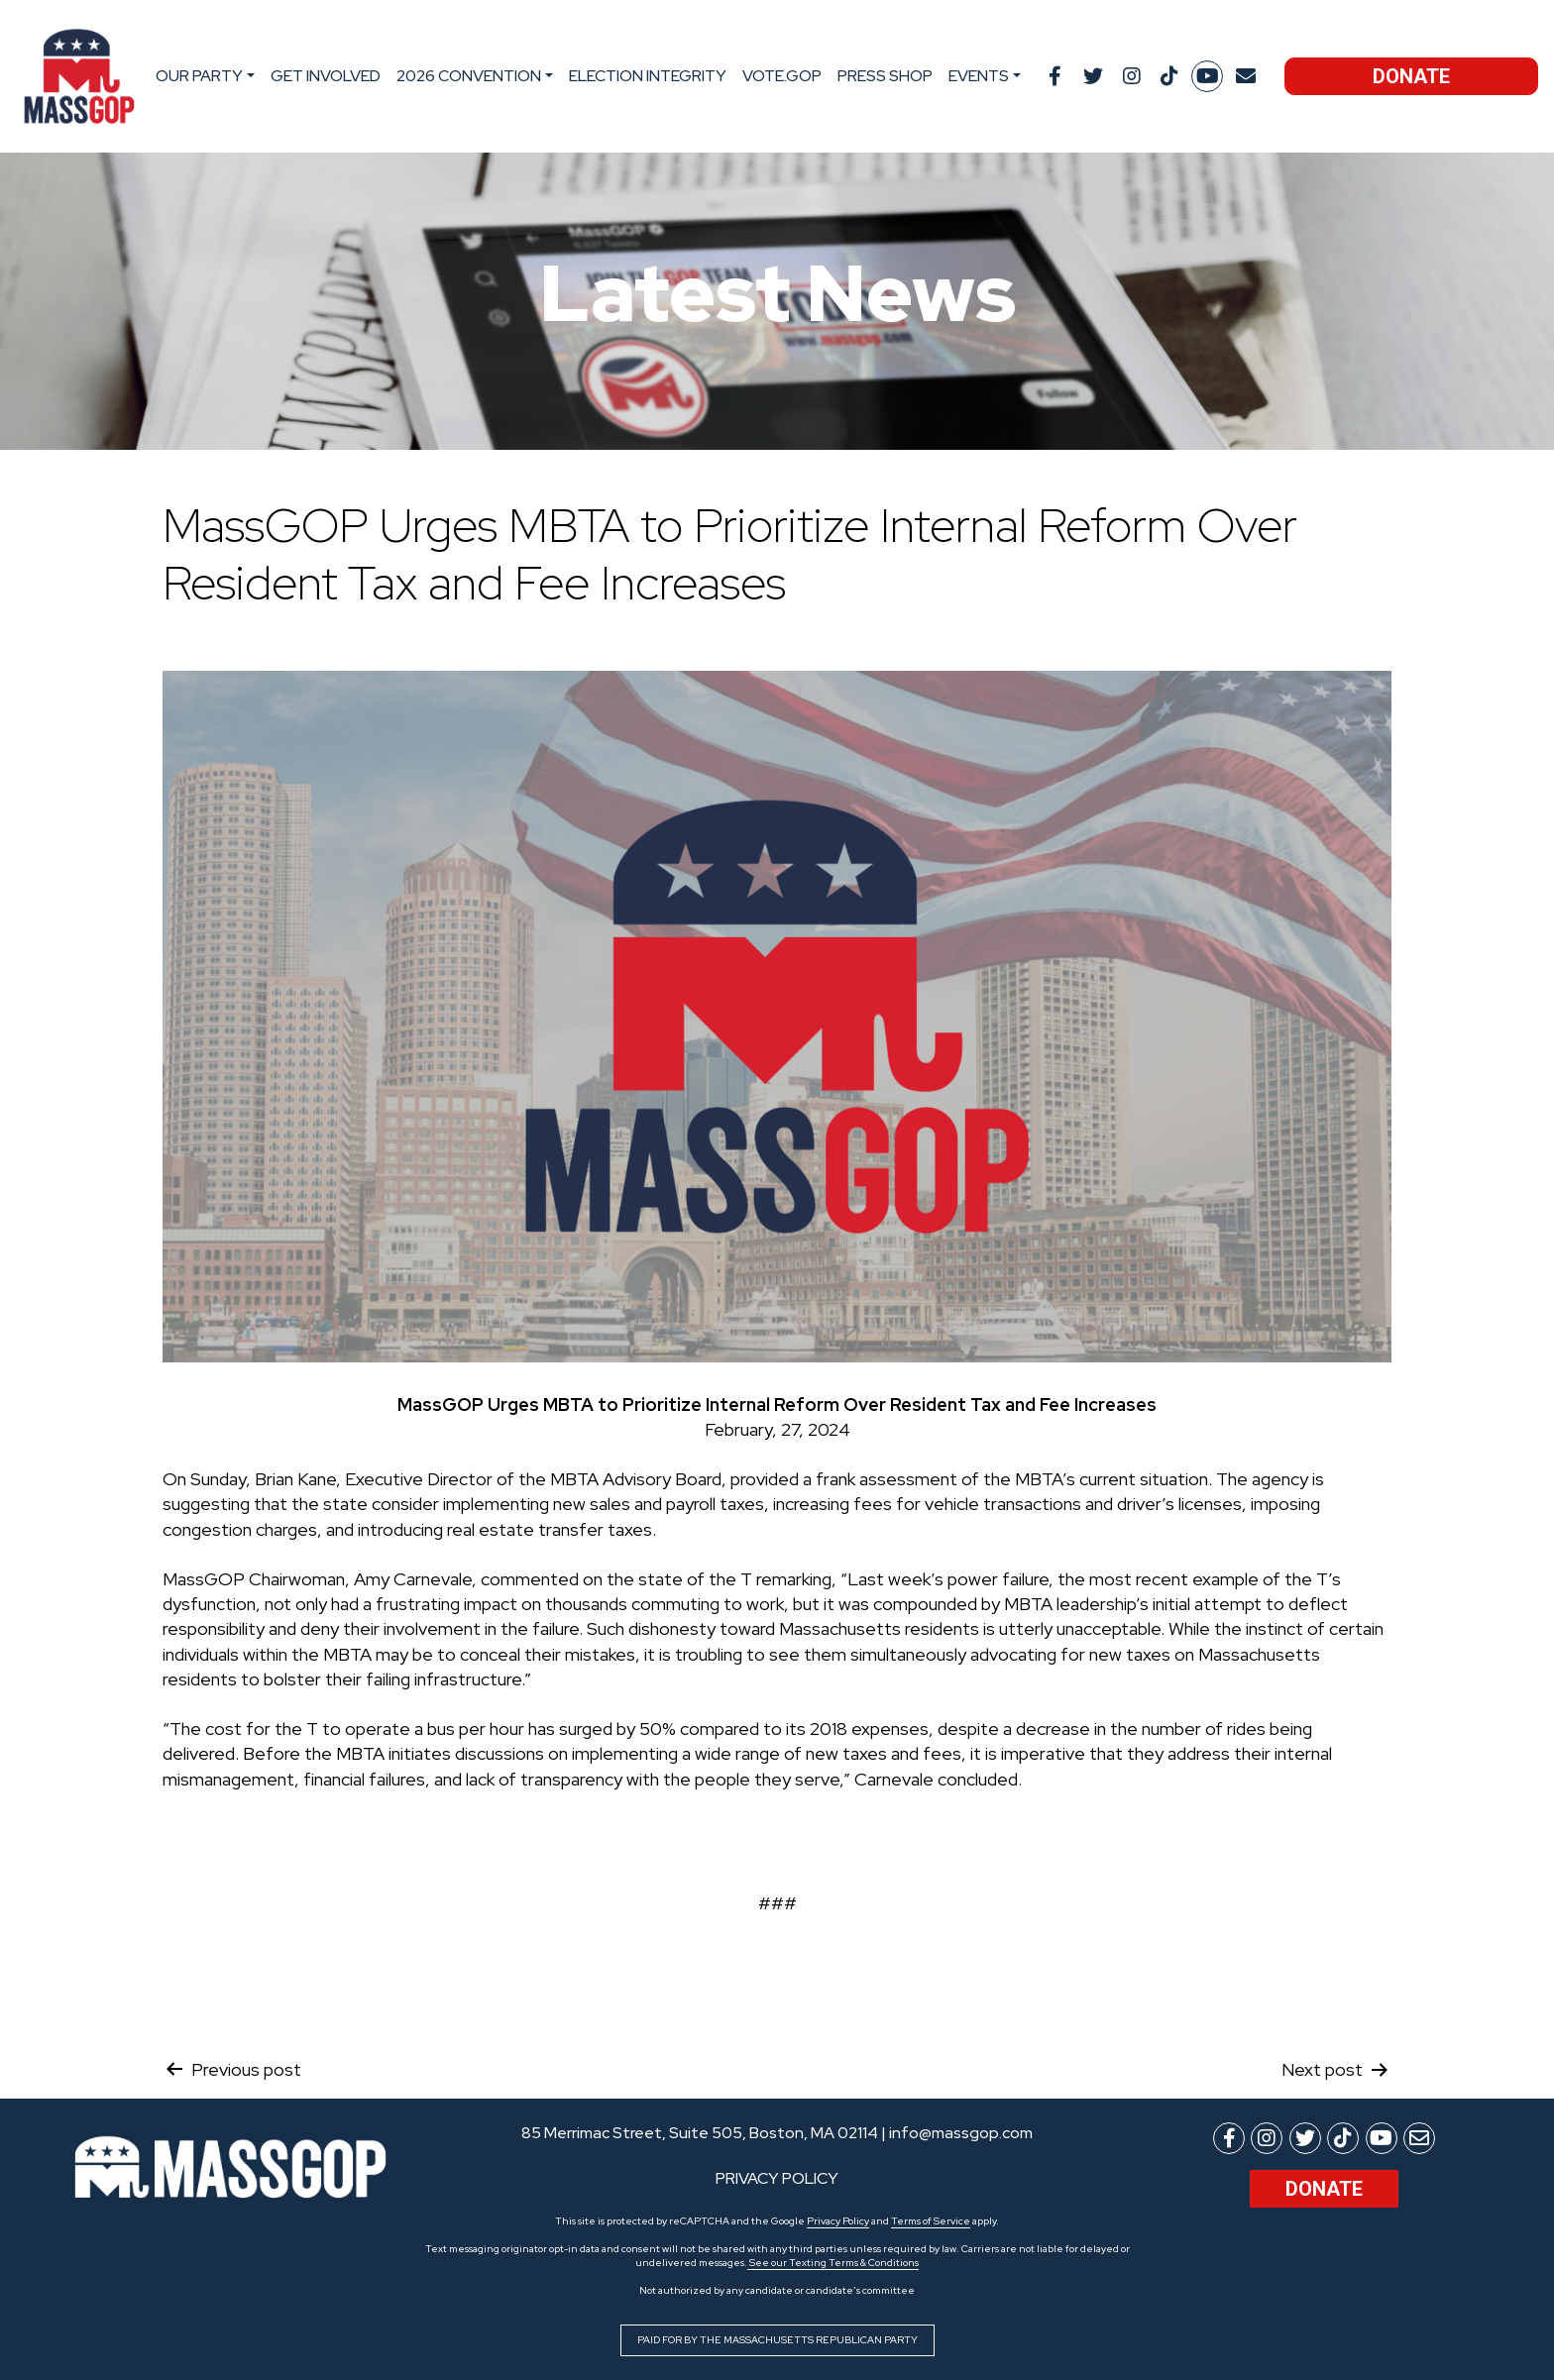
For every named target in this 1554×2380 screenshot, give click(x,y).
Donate (1411, 76)
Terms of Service (930, 2221)
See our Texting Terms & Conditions (833, 2262)
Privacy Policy (838, 2221)
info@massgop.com (961, 2132)
